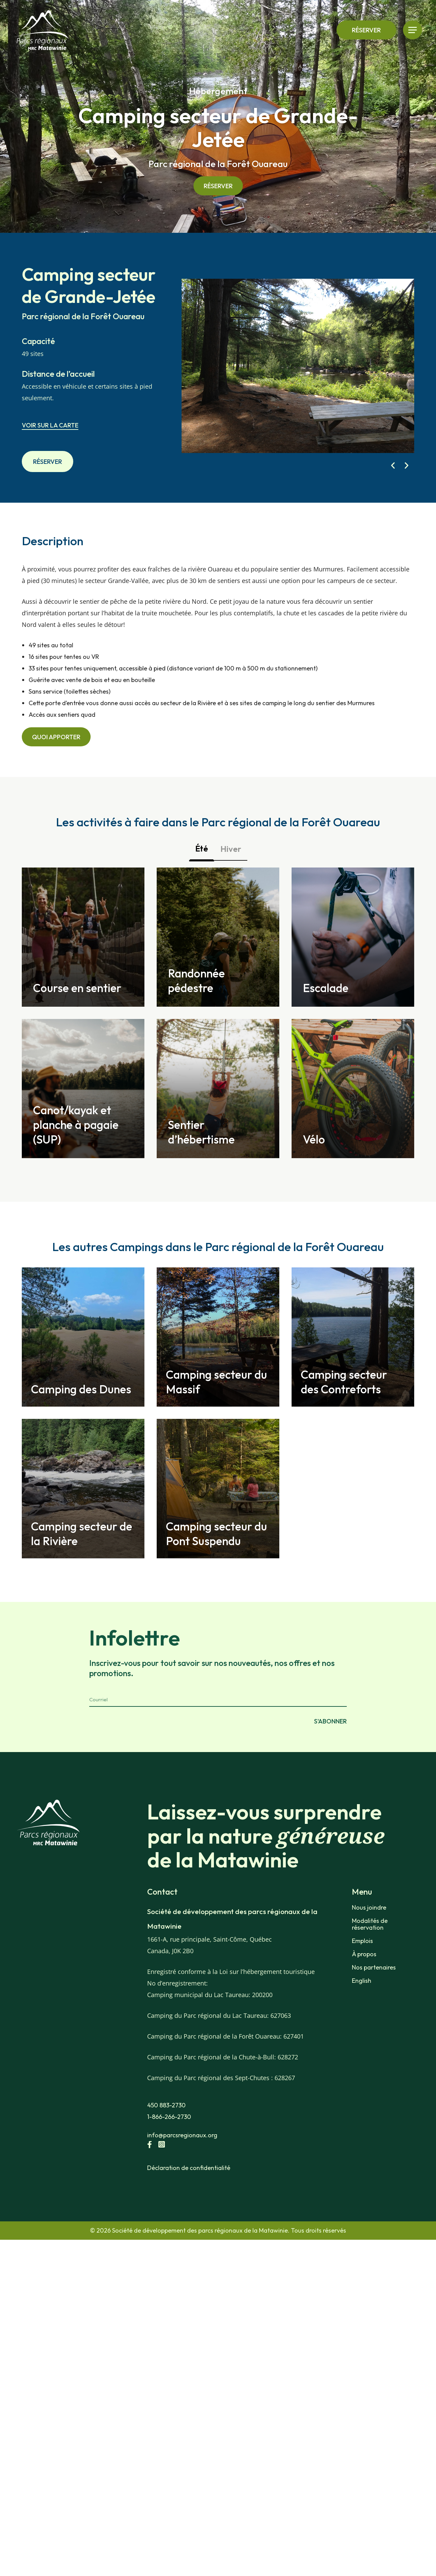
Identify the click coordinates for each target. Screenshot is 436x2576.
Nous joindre (369, 1930)
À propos (364, 1977)
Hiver (230, 849)
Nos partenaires (374, 1990)
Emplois (362, 1963)
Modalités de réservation (370, 1947)
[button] (393, 465)
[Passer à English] (385, 2003)
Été (201, 848)
